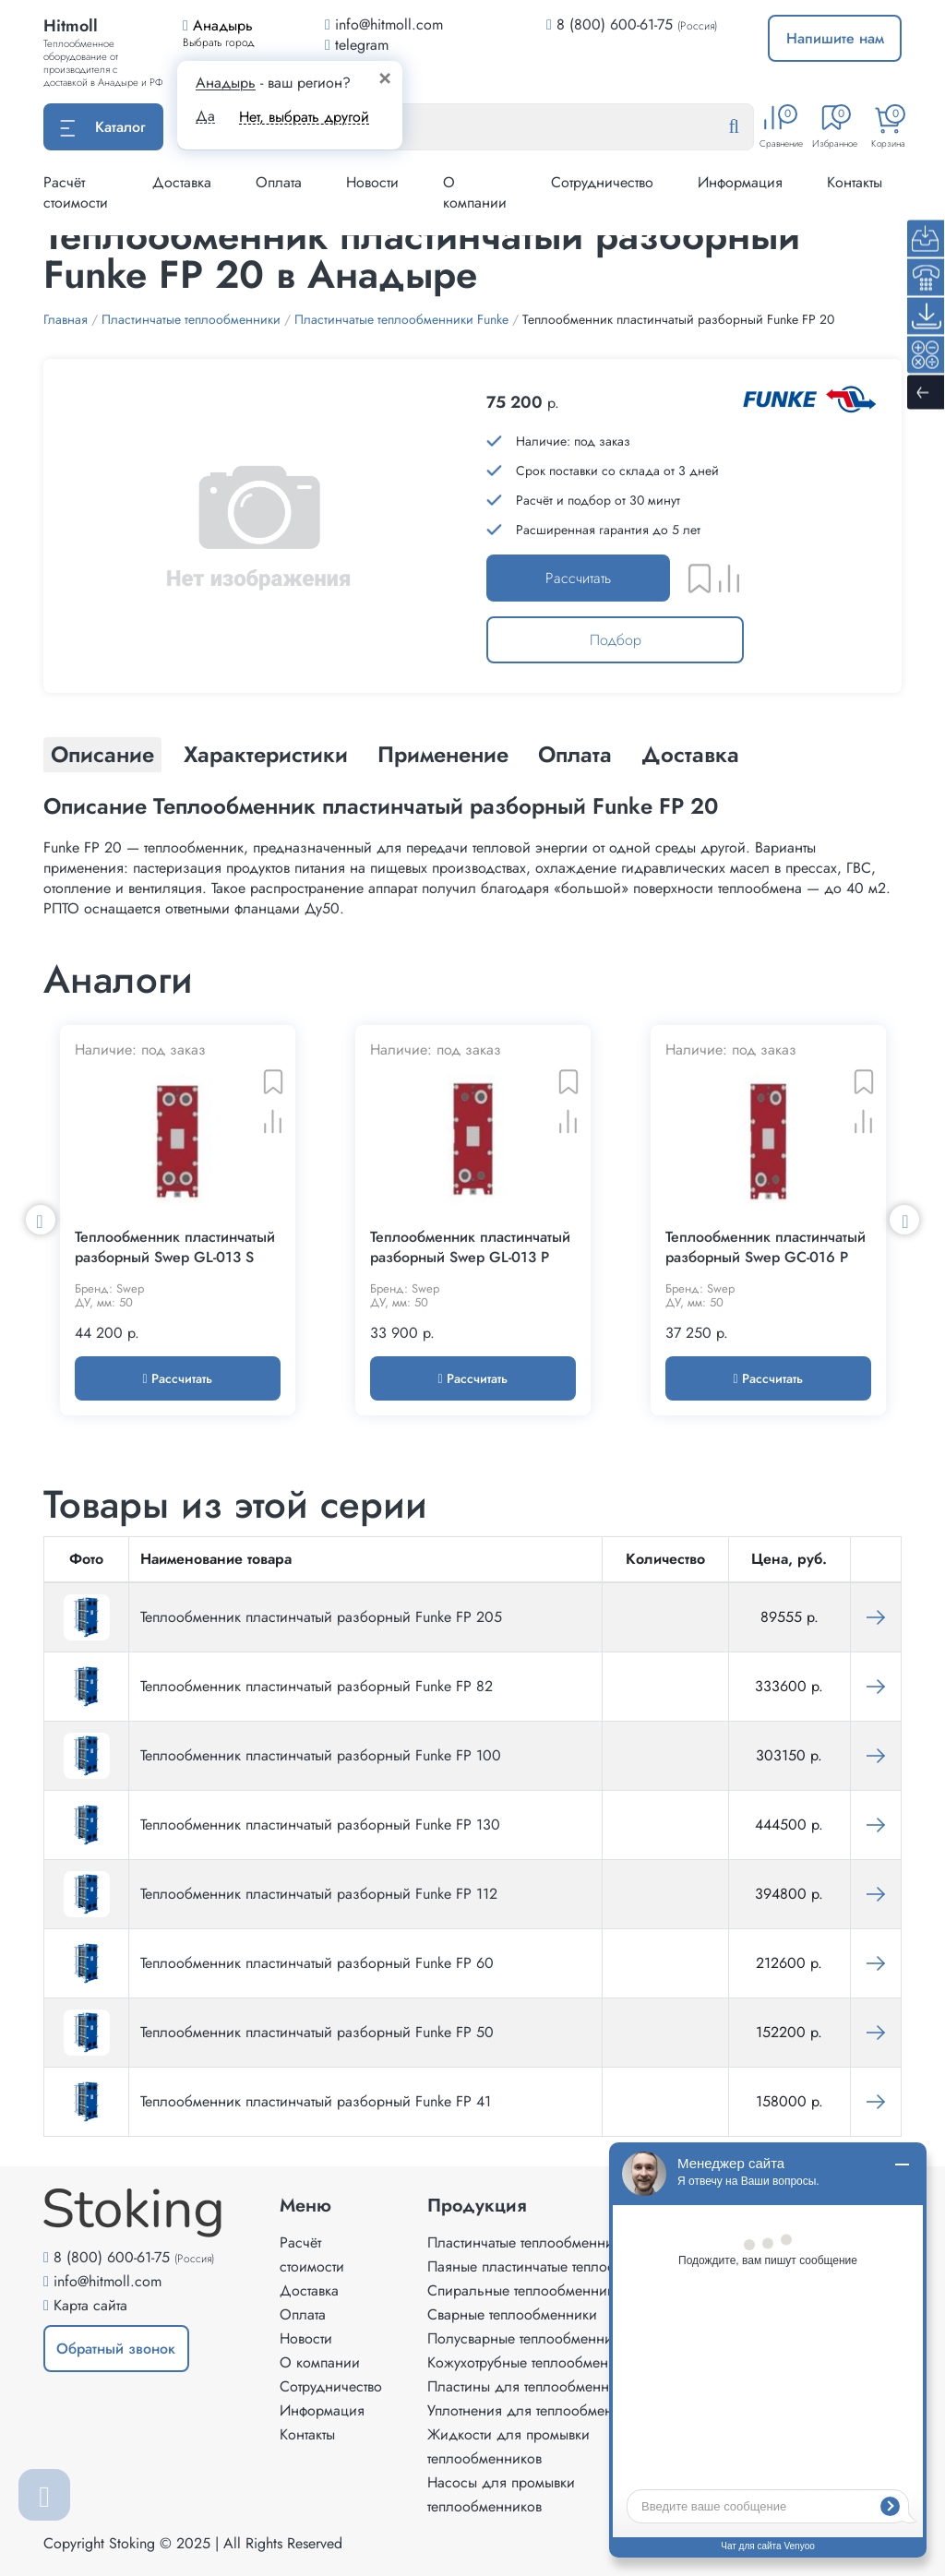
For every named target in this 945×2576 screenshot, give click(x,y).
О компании (475, 192)
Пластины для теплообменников (533, 2386)
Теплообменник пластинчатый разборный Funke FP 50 (317, 2032)
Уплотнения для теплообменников (539, 2410)
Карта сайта (90, 2305)
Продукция (477, 2206)
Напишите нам (835, 38)
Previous (40, 1219)
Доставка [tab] (690, 754)
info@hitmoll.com (107, 2281)
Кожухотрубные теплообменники (533, 2362)
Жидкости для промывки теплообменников (508, 2446)
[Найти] (748, 127)
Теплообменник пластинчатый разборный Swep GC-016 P (765, 1247)
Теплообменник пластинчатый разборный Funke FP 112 (318, 1893)
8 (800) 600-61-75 (614, 24)
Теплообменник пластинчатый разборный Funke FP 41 (315, 2101)
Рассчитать (578, 578)
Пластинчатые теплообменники (527, 2242)
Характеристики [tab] (266, 754)
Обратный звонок (115, 2348)
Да (205, 116)
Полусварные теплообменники (527, 2338)
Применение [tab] (442, 754)
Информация (740, 182)
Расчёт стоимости (75, 192)
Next (904, 1219)
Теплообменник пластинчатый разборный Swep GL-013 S (175, 1247)
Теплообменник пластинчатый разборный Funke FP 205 (321, 1617)
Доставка (181, 182)
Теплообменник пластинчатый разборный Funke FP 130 (320, 1824)
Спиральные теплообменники (524, 2290)
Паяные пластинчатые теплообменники (553, 2266)
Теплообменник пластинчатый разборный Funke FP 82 (316, 1686)
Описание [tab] (102, 754)
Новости (372, 182)
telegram (357, 44)
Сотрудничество (602, 182)
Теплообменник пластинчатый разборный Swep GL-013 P (470, 1247)
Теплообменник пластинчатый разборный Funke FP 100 (320, 1755)
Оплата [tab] (575, 754)
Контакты (854, 182)
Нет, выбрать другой (304, 116)
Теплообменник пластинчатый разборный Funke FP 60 (317, 1963)
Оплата (279, 182)
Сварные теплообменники (512, 2314)
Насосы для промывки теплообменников (501, 2494)
